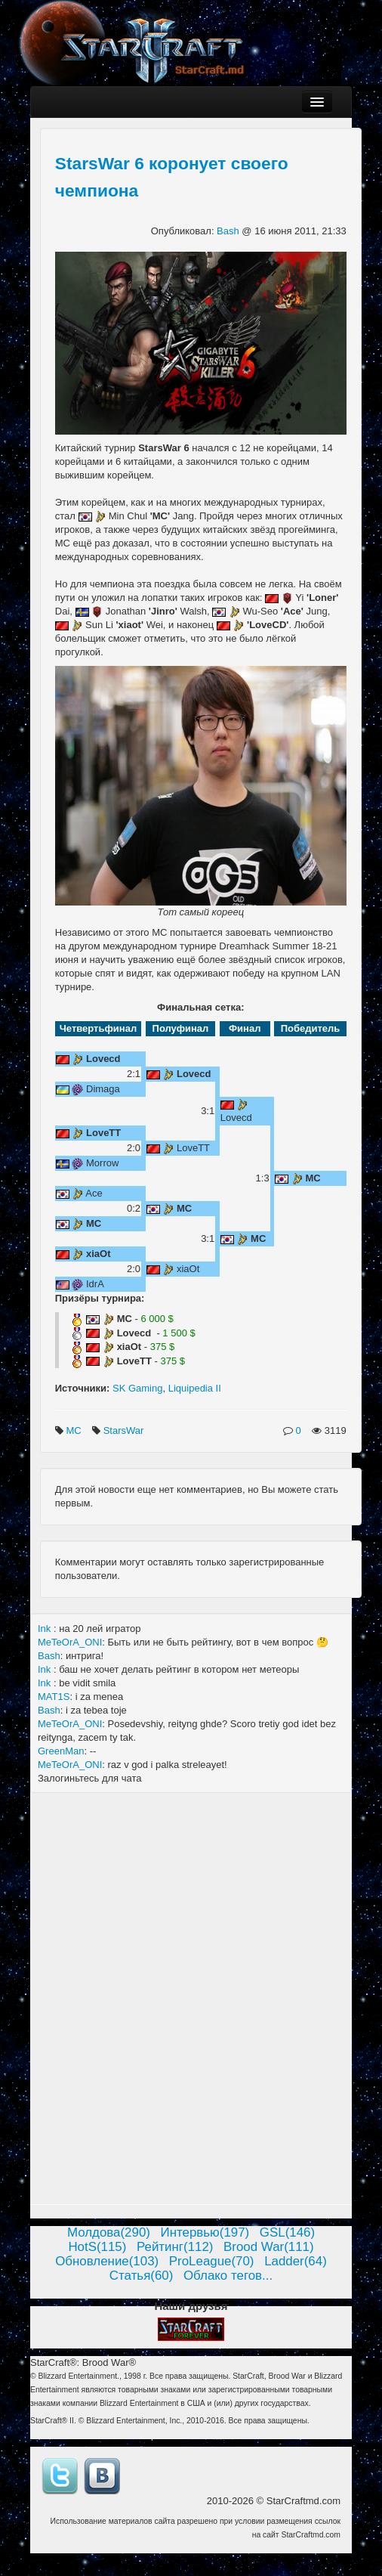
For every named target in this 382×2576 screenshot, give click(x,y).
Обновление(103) (107, 2261)
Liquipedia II (194, 1388)
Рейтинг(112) (175, 2247)
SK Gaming (137, 1388)
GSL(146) (287, 2232)
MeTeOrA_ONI (70, 1642)
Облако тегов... (228, 2275)
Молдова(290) (108, 2232)
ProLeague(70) (211, 2261)
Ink (46, 1628)
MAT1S (53, 1696)
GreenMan (61, 1751)
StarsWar (124, 1430)
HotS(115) (97, 2247)
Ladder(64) (295, 2261)
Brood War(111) (268, 2247)
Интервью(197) (205, 2232)
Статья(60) (141, 2275)
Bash (229, 231)
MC (75, 1430)
